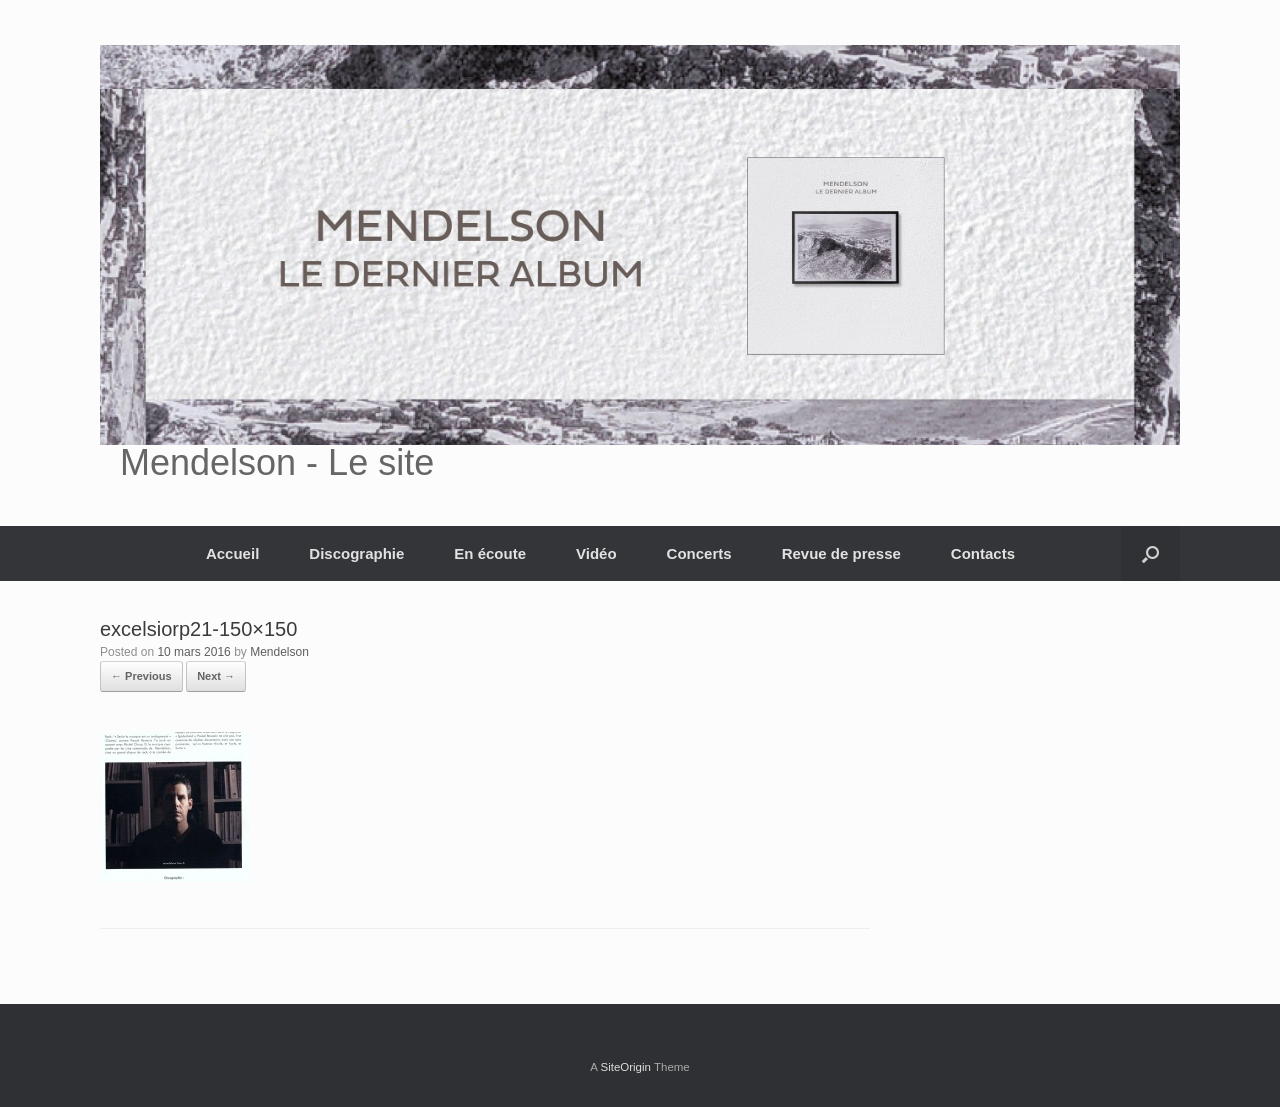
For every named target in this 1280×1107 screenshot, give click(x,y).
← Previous (141, 676)
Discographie (356, 553)
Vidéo (596, 553)
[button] (1150, 553)
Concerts (699, 553)
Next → (216, 676)
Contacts (983, 553)
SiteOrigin (625, 1067)
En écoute (490, 553)
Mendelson (279, 652)
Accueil (232, 553)
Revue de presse (841, 553)
